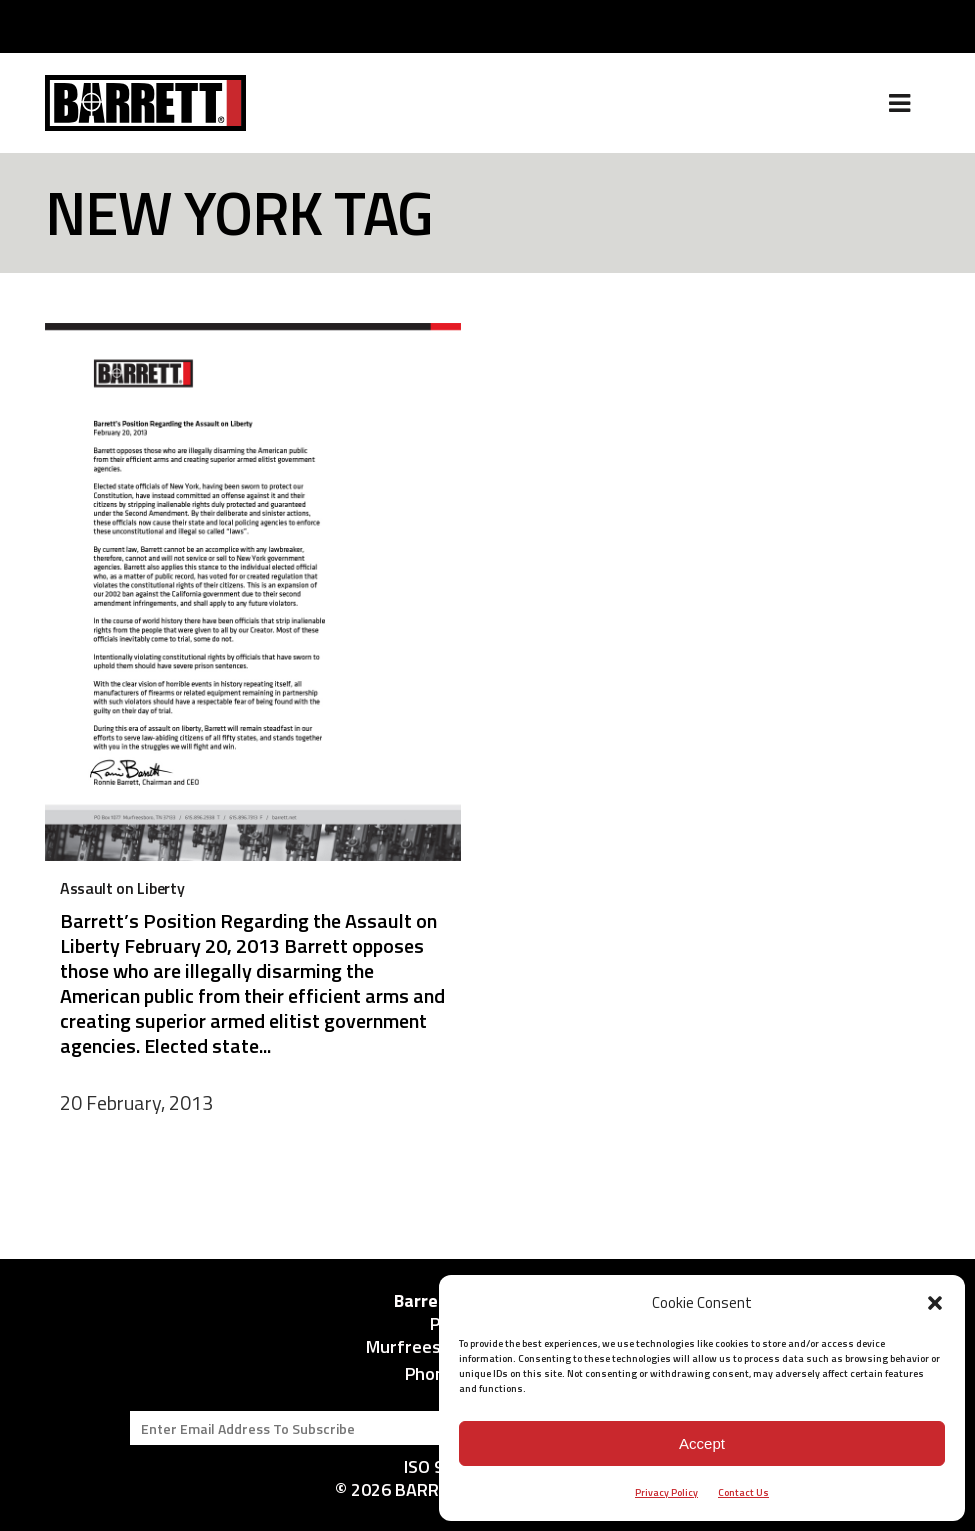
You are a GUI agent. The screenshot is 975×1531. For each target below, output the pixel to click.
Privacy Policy (666, 1492)
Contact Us (743, 1492)
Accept (702, 1443)
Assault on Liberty (122, 888)
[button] (935, 1303)
